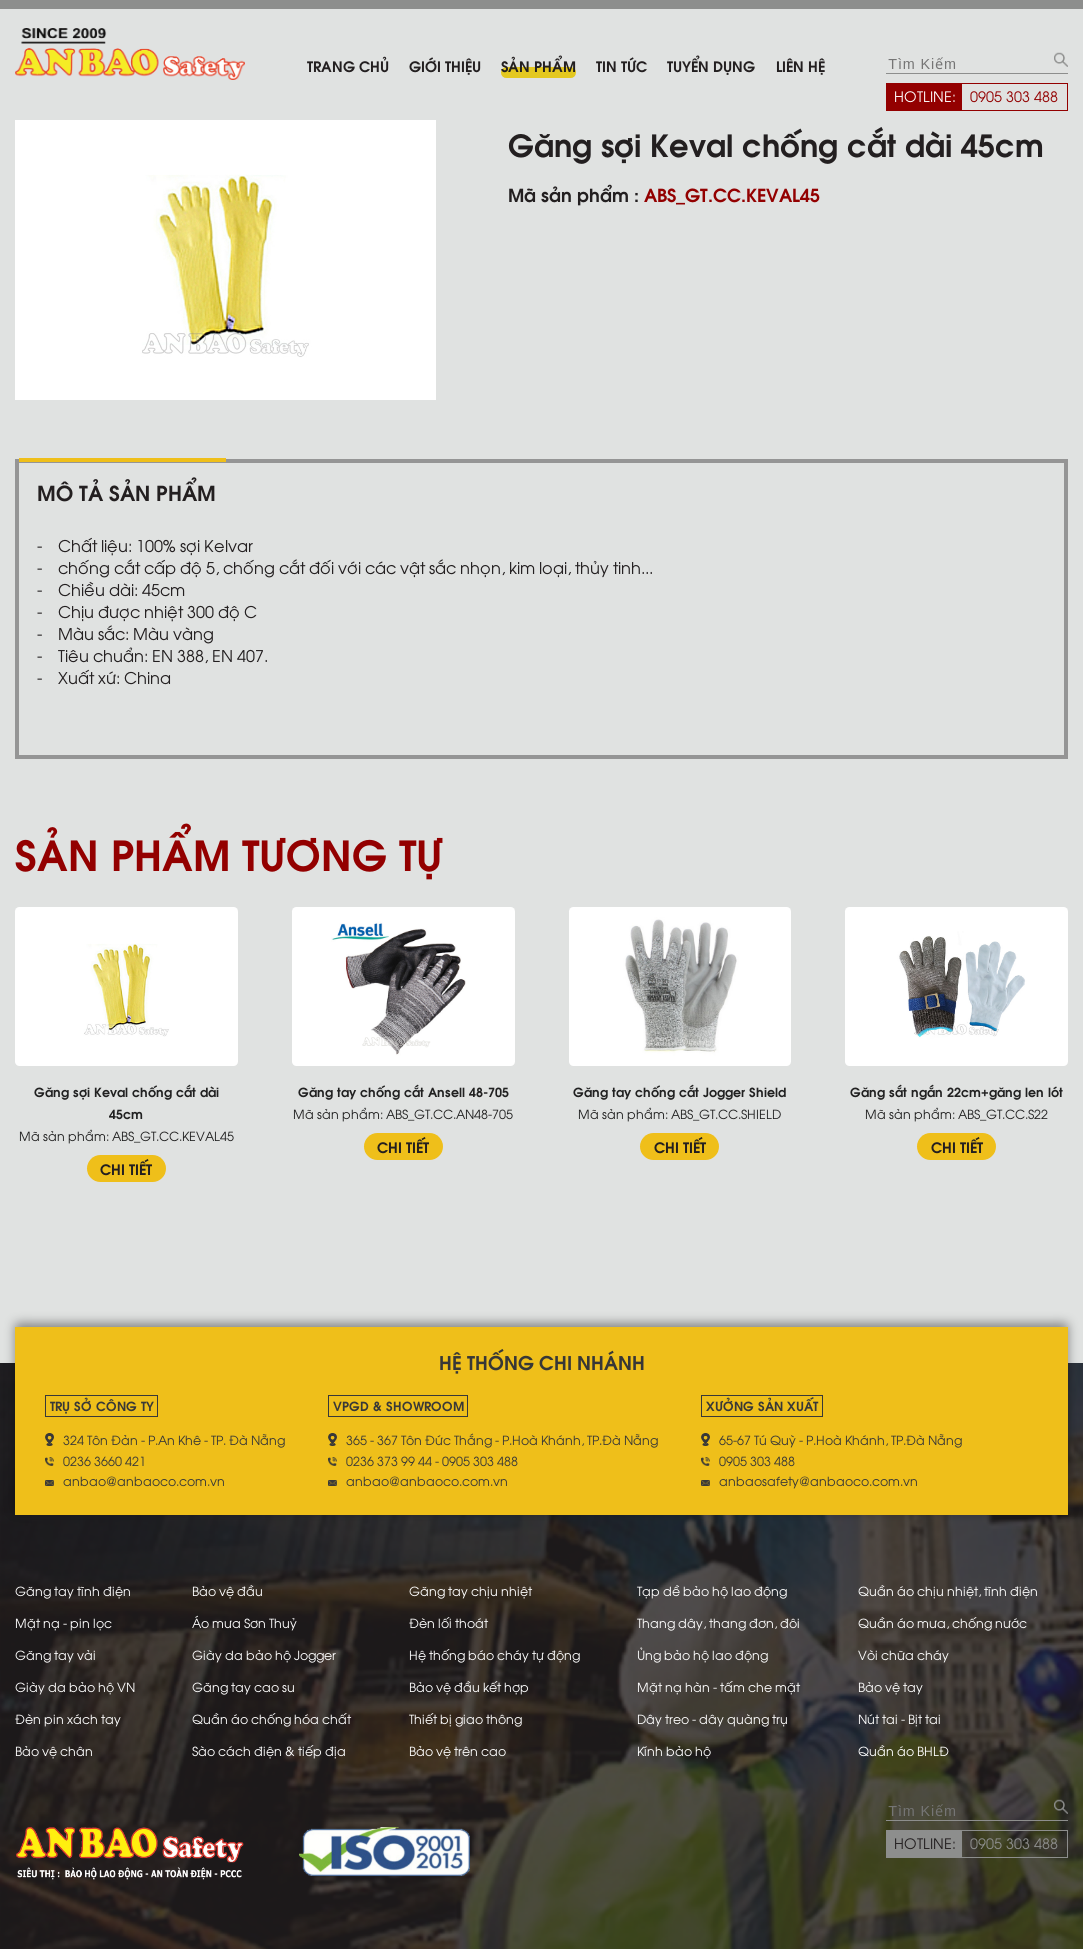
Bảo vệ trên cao (457, 1750)
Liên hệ (800, 65)
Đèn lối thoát (448, 1622)
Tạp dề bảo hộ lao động (712, 1590)
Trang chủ (348, 65)
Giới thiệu (445, 65)
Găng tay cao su (243, 1686)
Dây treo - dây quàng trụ (712, 1718)
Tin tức (621, 65)
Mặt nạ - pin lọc (63, 1622)
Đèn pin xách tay (68, 1718)
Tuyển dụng (711, 65)
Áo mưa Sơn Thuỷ (244, 1622)
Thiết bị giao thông (465, 1718)
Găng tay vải (55, 1654)
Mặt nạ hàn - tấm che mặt (718, 1686)
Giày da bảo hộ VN (75, 1686)
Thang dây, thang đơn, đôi (718, 1622)
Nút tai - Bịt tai (899, 1718)
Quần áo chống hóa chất (271, 1718)
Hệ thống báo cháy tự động (494, 1654)
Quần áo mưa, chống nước (942, 1622)
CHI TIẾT (126, 1168)
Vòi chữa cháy (903, 1654)
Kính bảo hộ (674, 1750)
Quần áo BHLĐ (903, 1750)
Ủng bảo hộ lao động (702, 1654)
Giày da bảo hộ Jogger (264, 1654)
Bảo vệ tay (890, 1686)
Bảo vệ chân (54, 1750)
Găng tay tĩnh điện (73, 1590)
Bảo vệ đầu (227, 1590)
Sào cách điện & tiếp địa (269, 1750)
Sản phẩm (538, 65)
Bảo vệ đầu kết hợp (469, 1686)
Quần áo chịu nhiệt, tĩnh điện (948, 1590)
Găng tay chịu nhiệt (470, 1590)
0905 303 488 (1014, 95)
